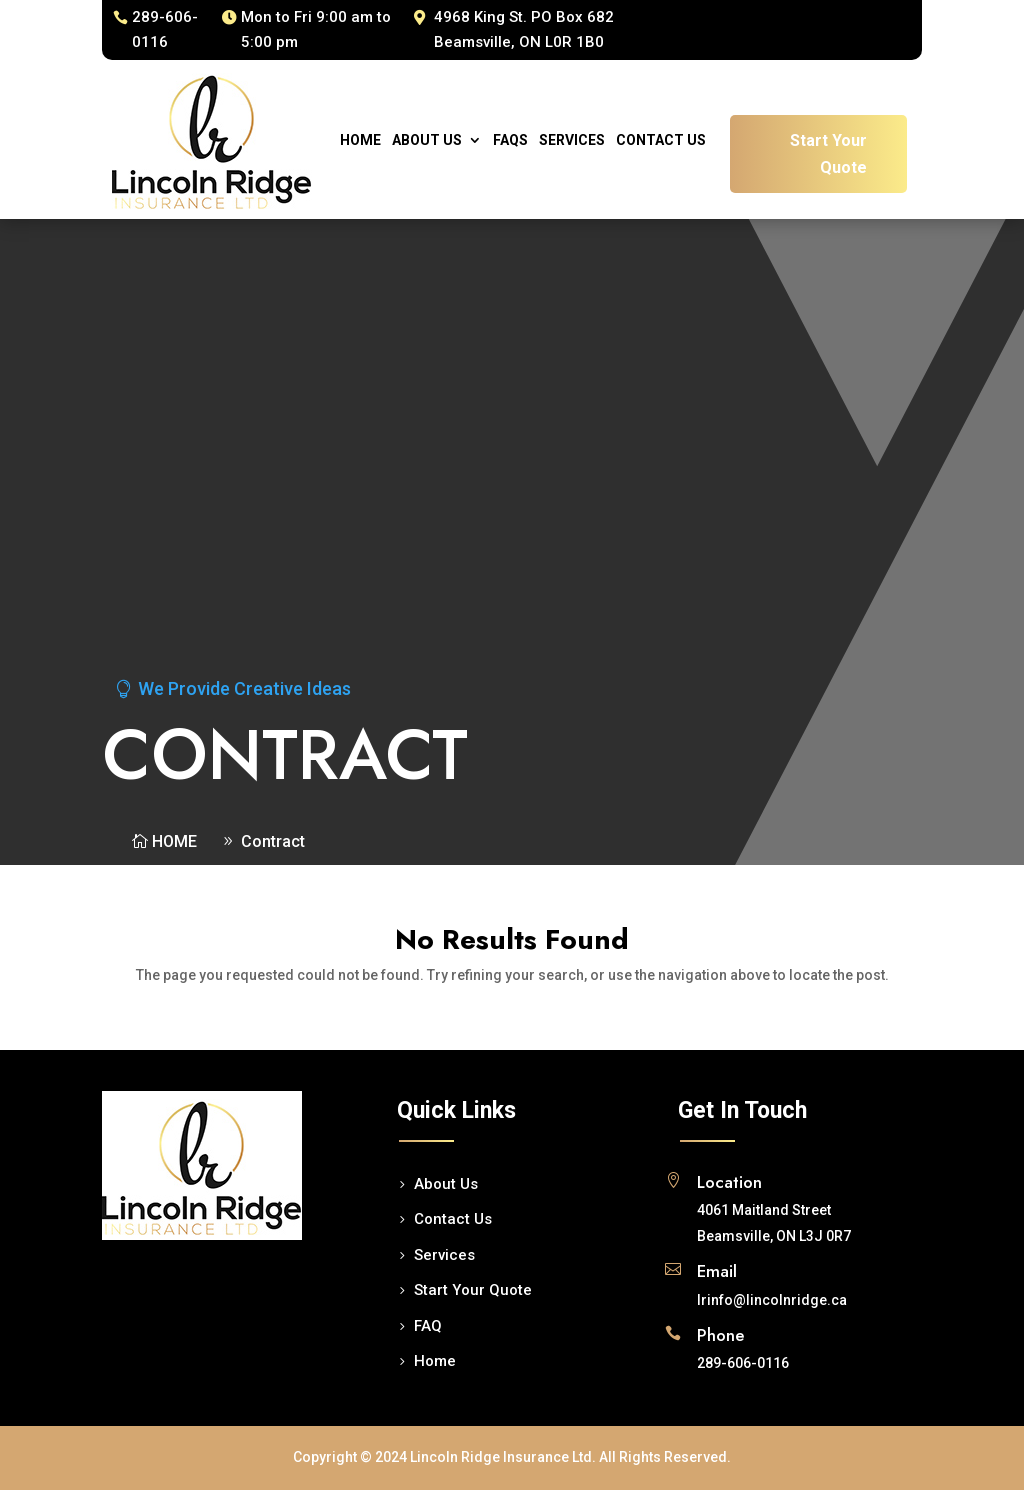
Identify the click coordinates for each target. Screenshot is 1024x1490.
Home (360, 140)
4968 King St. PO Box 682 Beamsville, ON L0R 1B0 (524, 30)
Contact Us (661, 140)
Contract (273, 841)
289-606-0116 (165, 30)
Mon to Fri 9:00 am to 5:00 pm (316, 30)
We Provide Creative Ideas (244, 688)
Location (729, 1182)
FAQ (428, 1326)
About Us (427, 140)
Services (572, 140)
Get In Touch (742, 1110)
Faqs (510, 140)
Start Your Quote (828, 154)
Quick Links (456, 1110)
